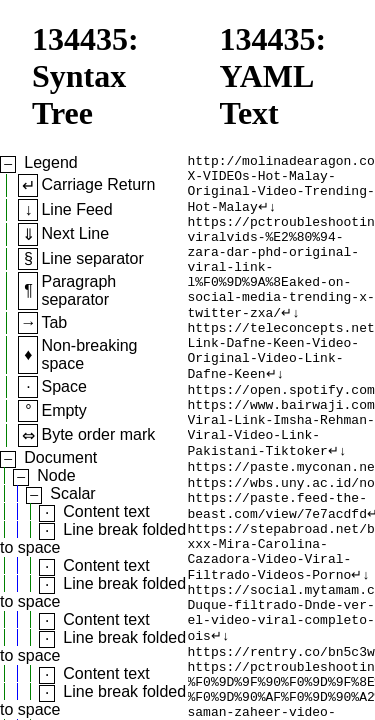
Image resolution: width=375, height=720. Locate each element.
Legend (50, 162)
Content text (106, 511)
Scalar (72, 493)
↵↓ (267, 217)
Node (56, 475)
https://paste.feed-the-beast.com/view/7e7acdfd (277, 568)
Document (60, 457)
